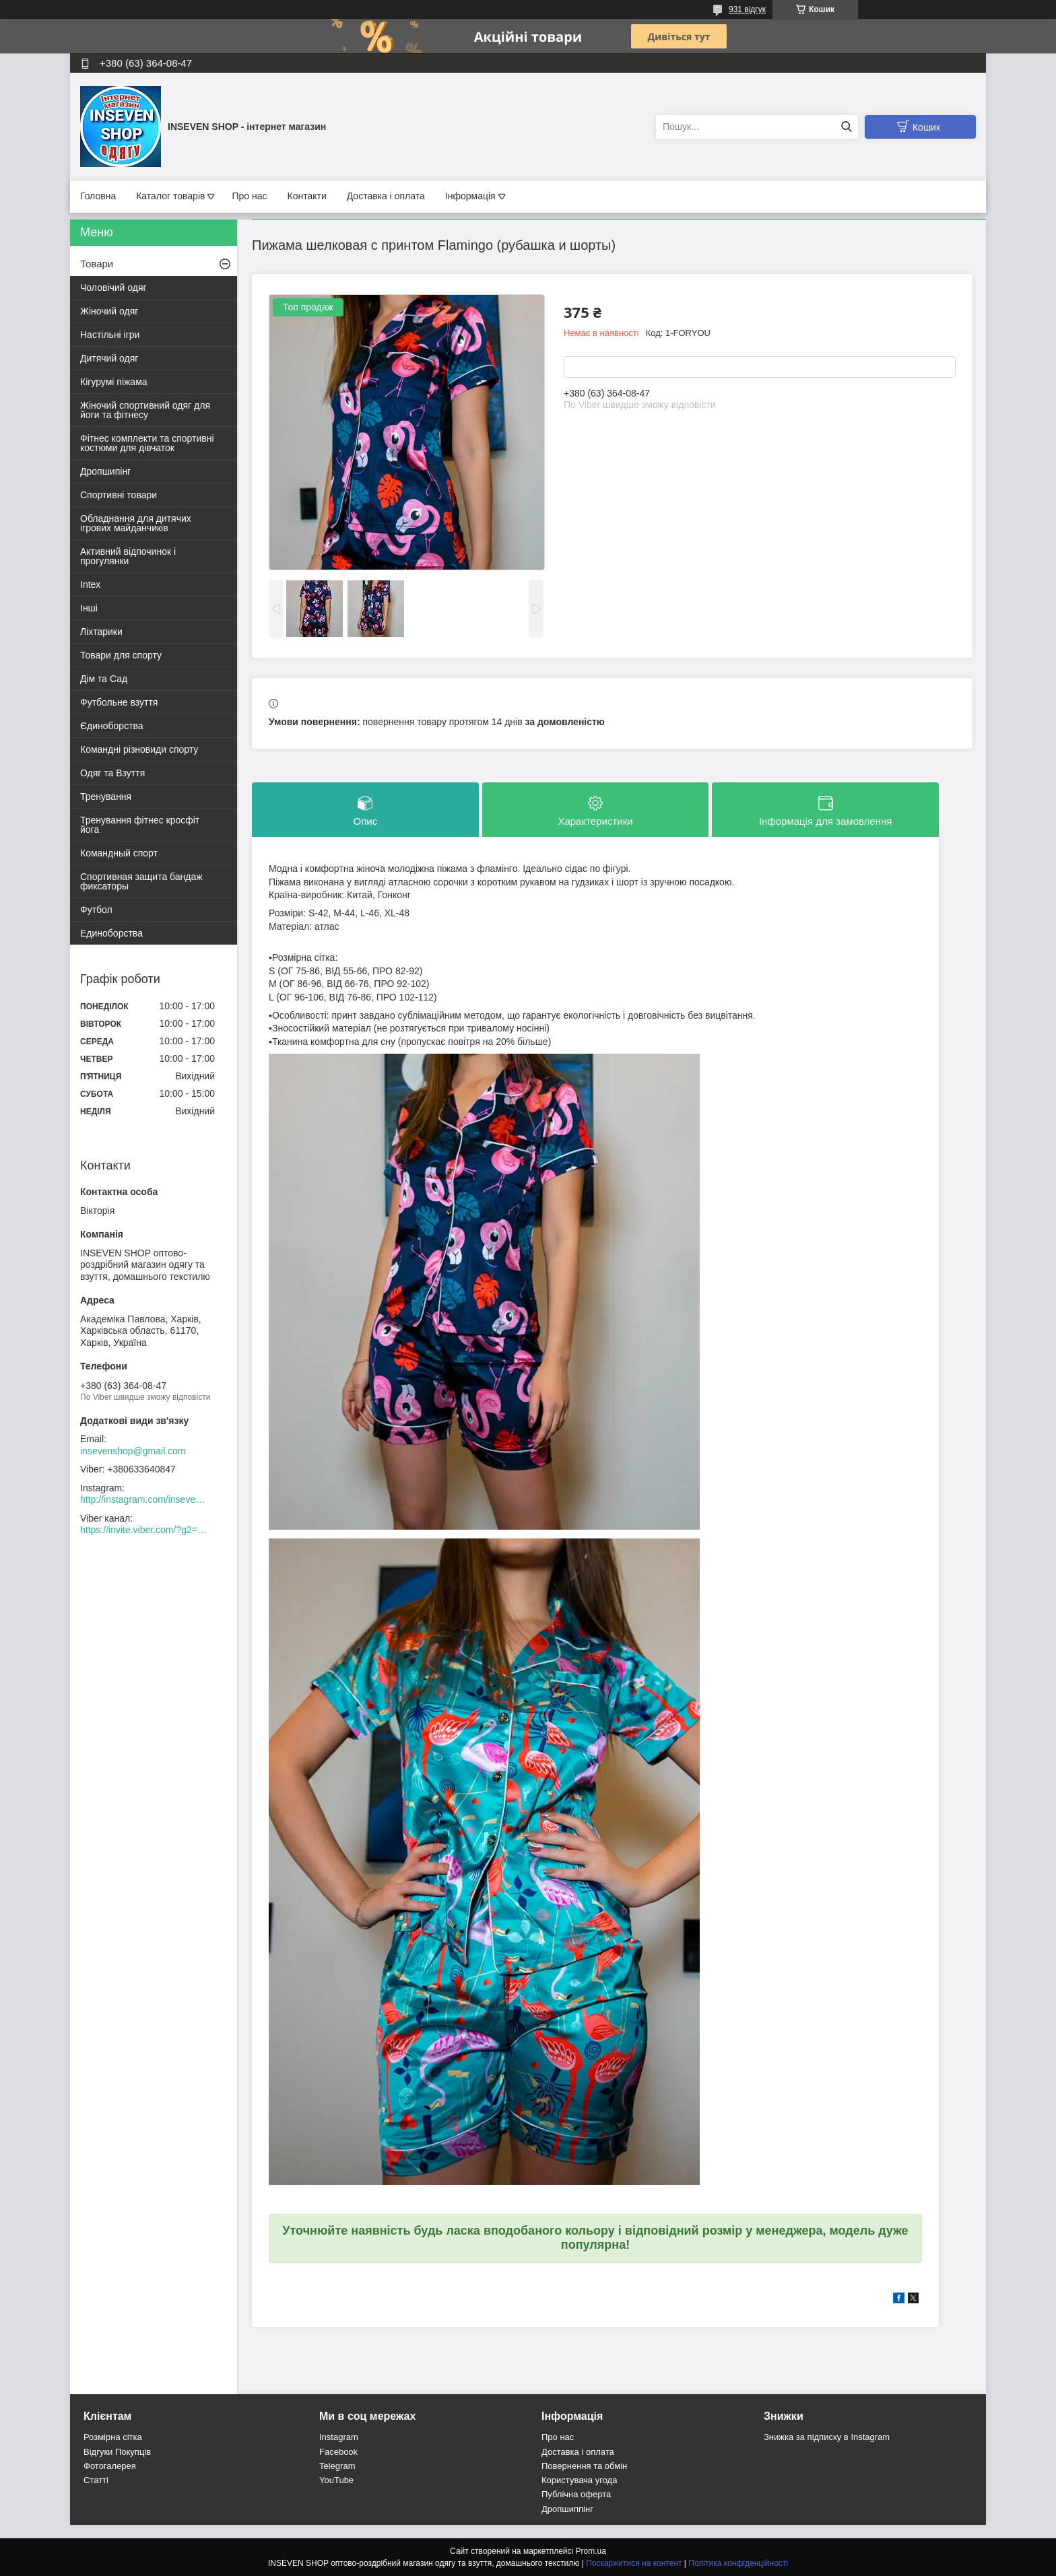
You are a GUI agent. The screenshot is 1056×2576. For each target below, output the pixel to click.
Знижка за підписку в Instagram (827, 2437)
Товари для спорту (121, 655)
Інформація (470, 196)
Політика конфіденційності (738, 2563)
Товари (96, 263)
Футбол (96, 909)
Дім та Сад (103, 678)
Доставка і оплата (386, 196)
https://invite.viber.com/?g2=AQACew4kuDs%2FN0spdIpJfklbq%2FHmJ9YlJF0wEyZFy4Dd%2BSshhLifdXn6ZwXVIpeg (144, 1529)
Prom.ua (591, 2551)
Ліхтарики (101, 631)
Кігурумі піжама (113, 381)
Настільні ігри (109, 334)
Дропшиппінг (567, 2509)
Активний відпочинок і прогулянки (128, 556)
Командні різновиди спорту (139, 749)
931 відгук (747, 9)
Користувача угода (579, 2480)
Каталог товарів (170, 196)
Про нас (249, 196)
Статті (96, 2480)
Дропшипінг (105, 471)
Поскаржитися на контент (634, 2563)
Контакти (306, 196)
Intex (90, 584)
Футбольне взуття (119, 702)
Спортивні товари (118, 494)
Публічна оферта (576, 2494)
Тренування (105, 796)
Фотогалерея (110, 2466)
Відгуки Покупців (117, 2452)
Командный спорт (119, 853)
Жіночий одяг (109, 311)
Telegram (337, 2466)
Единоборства (111, 933)
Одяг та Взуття (112, 773)
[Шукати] (846, 127)
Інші (89, 608)
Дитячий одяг (109, 358)
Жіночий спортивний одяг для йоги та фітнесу (145, 410)
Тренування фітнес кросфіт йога (139, 825)
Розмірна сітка (113, 2437)
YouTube (336, 2480)
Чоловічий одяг (113, 287)
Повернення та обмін (584, 2466)
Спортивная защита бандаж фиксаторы (141, 881)
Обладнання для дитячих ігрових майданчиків (135, 523)
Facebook (338, 2452)
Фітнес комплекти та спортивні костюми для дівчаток (147, 443)
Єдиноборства (111, 725)
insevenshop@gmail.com (133, 1451)
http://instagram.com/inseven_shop (144, 1499)
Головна (98, 196)
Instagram (338, 2437)
